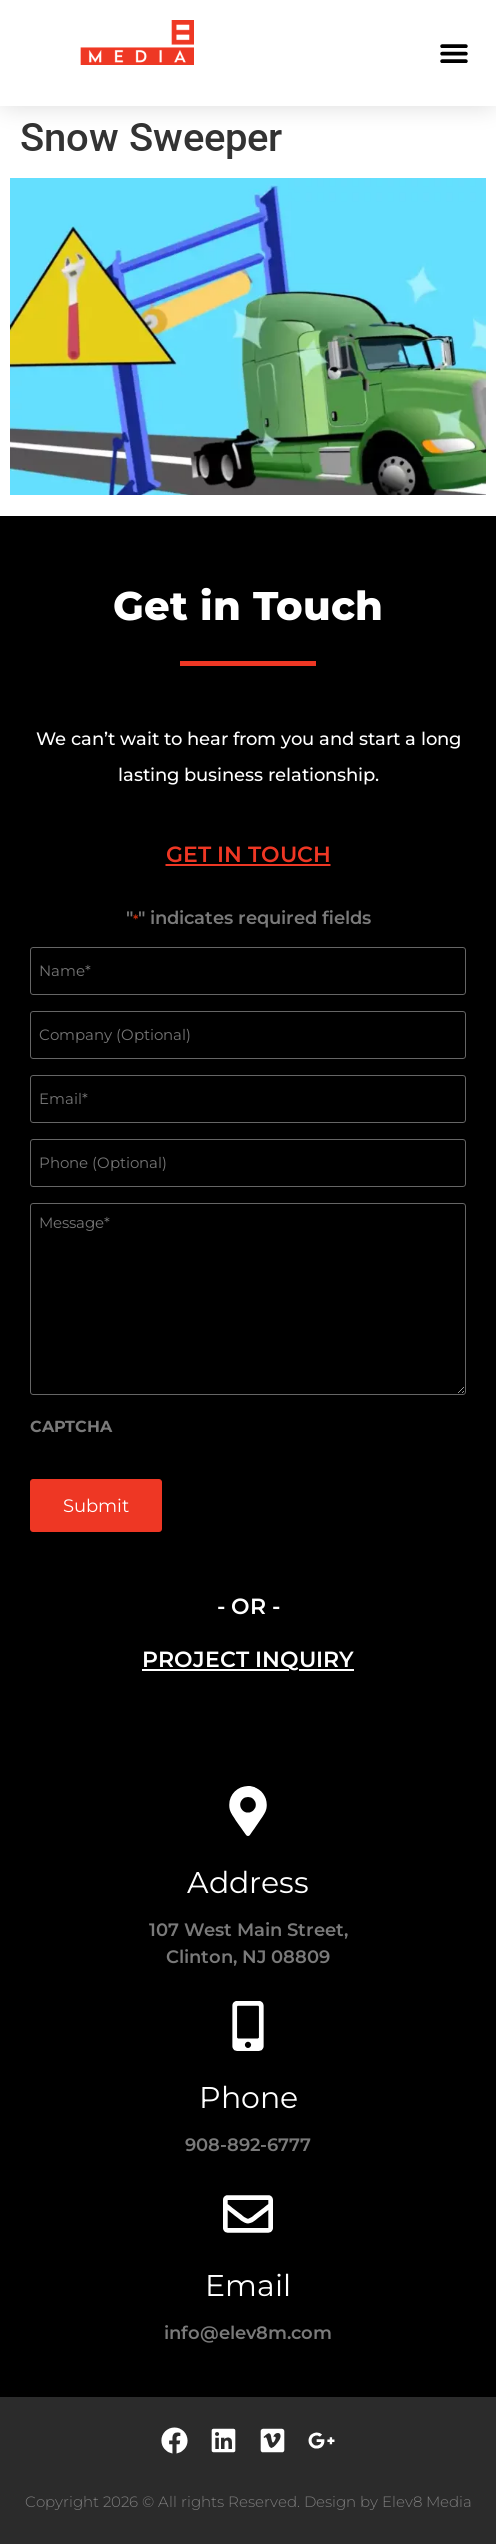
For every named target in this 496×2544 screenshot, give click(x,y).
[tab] (248, 854)
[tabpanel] (248, 1230)
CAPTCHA (71, 1427)
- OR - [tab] (248, 1606)
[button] (453, 52)
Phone (248, 2097)
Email (248, 2285)
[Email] (248, 2214)
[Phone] (248, 2026)
